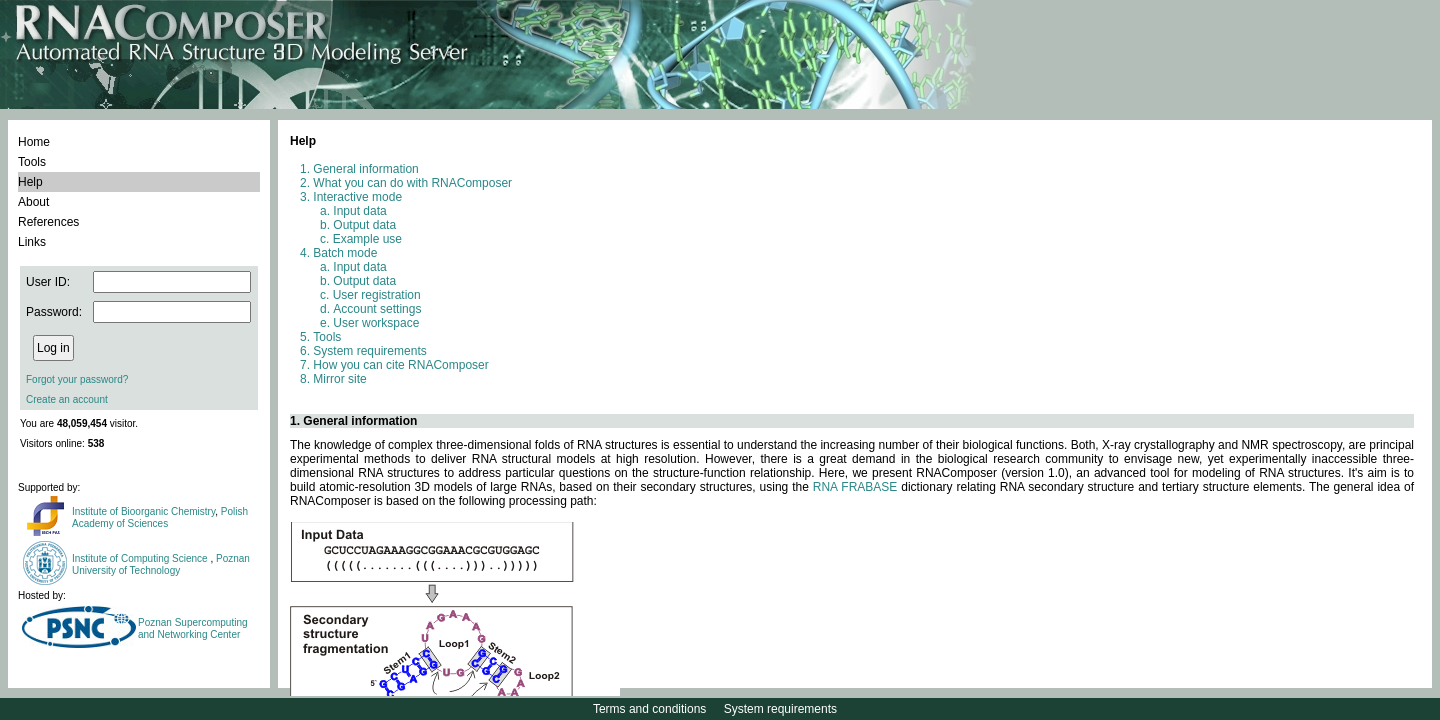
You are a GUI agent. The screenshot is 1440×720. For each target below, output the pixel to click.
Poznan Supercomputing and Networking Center (193, 628)
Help (30, 182)
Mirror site (339, 379)
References (48, 222)
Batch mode (345, 253)
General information (365, 169)
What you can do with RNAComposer (412, 183)
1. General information (353, 421)
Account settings (377, 309)
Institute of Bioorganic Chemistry (143, 511)
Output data (364, 225)
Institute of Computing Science (141, 558)
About (33, 202)
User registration (377, 295)
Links (32, 242)
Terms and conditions (649, 709)
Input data (359, 211)
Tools (32, 162)
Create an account (67, 399)
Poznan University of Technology (161, 564)
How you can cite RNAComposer (400, 365)
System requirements (369, 351)
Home (34, 142)
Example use (367, 239)
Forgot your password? (77, 379)
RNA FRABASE (855, 487)
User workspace (376, 323)
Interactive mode (357, 197)
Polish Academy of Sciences (160, 517)
